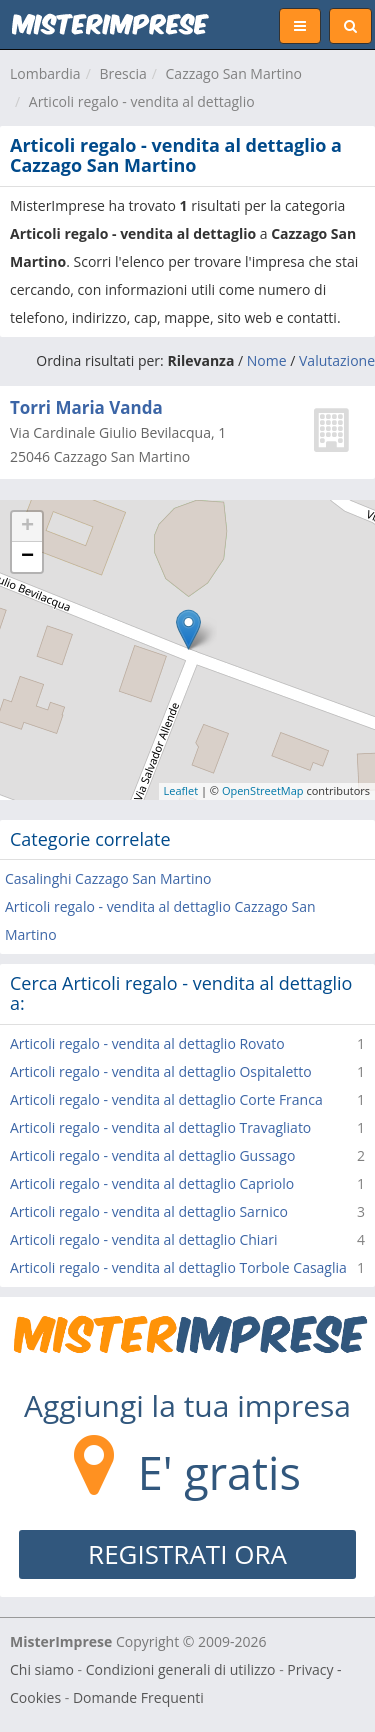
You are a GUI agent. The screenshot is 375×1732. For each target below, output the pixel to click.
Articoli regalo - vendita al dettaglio (142, 101)
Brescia (122, 73)
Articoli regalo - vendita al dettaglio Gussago (152, 1155)
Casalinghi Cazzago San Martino (108, 878)
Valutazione (337, 360)
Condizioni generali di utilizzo (181, 1669)
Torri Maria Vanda (86, 407)
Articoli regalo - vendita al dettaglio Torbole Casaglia (178, 1267)
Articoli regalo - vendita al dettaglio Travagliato (160, 1127)
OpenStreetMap (263, 790)
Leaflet (181, 790)
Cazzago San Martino (234, 73)
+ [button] (27, 527)
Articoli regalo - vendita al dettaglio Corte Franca (166, 1099)
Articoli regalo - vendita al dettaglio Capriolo (152, 1183)
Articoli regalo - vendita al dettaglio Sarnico (149, 1211)
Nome (267, 360)
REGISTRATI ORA (187, 1554)
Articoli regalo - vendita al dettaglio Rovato (147, 1043)
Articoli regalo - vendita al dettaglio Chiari (143, 1239)
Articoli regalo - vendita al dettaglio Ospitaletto (161, 1071)
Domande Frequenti (138, 1697)
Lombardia (45, 73)
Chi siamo (42, 1669)
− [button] (27, 557)
